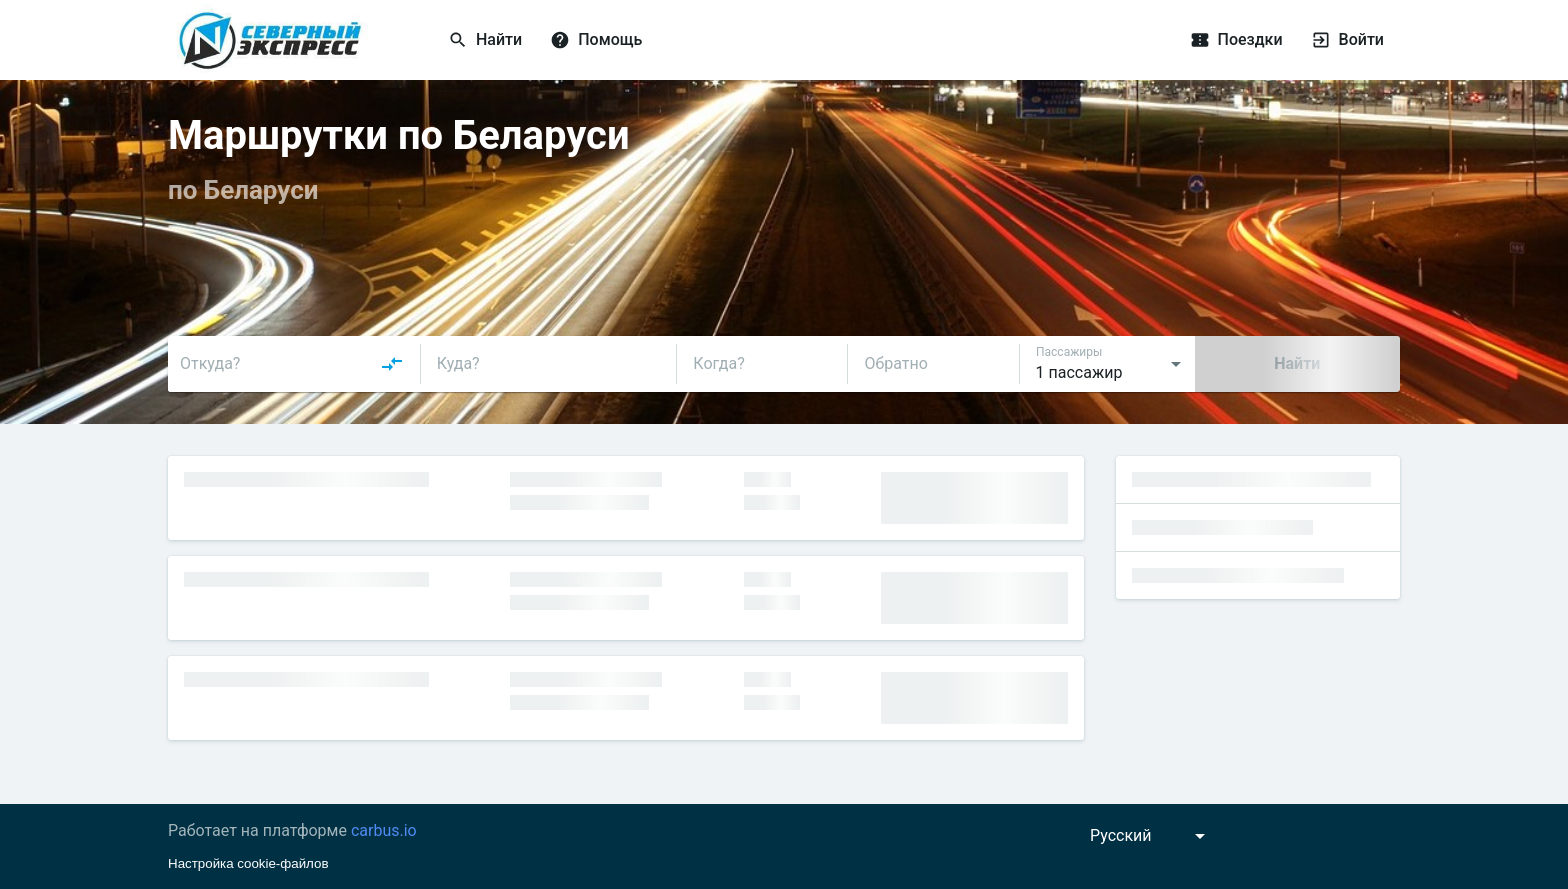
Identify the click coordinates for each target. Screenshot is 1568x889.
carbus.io (384, 830)
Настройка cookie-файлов (248, 863)
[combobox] (292, 364)
